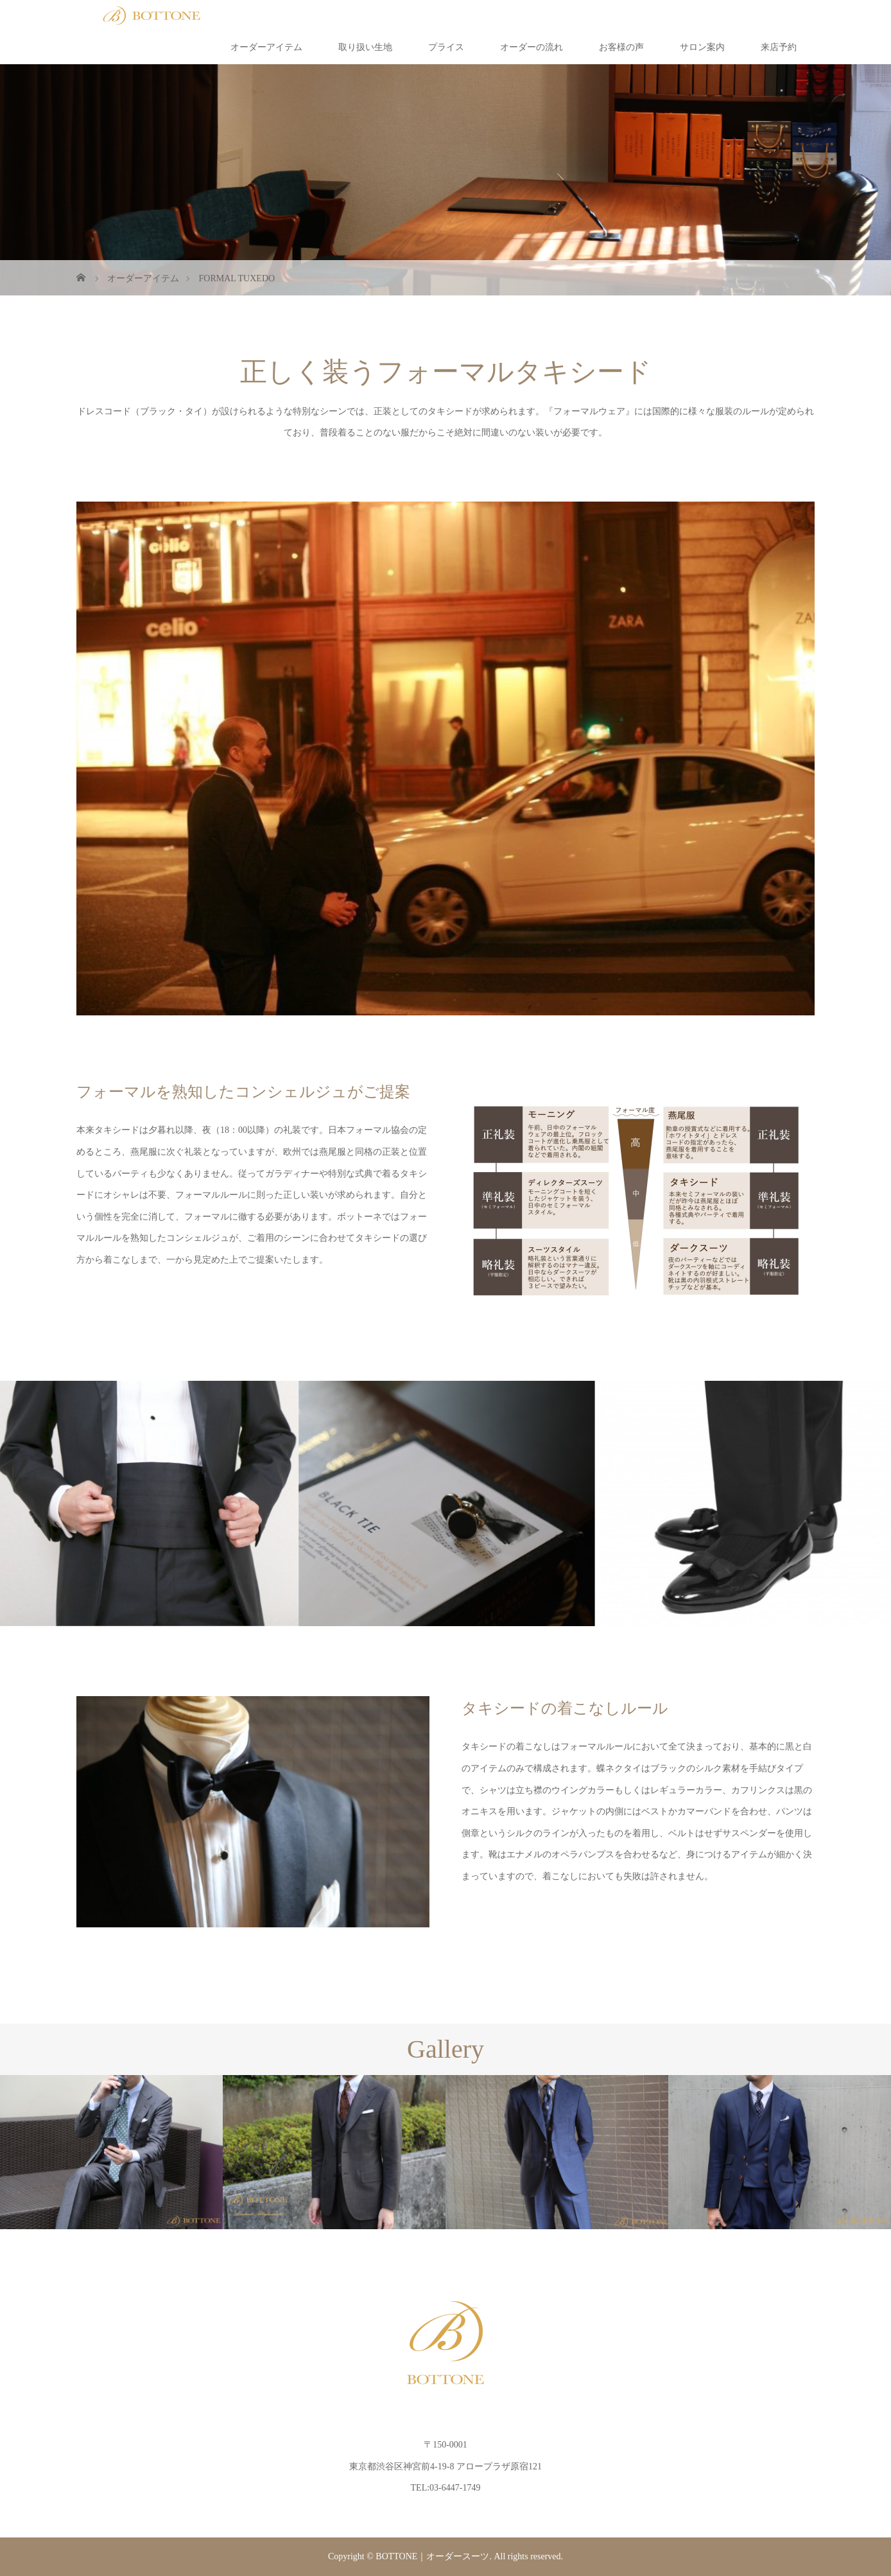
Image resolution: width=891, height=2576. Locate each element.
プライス (446, 47)
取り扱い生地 (365, 47)
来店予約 (779, 47)
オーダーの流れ (531, 47)
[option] (111, 2152)
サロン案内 (702, 47)
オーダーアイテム (266, 47)
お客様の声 (621, 47)
